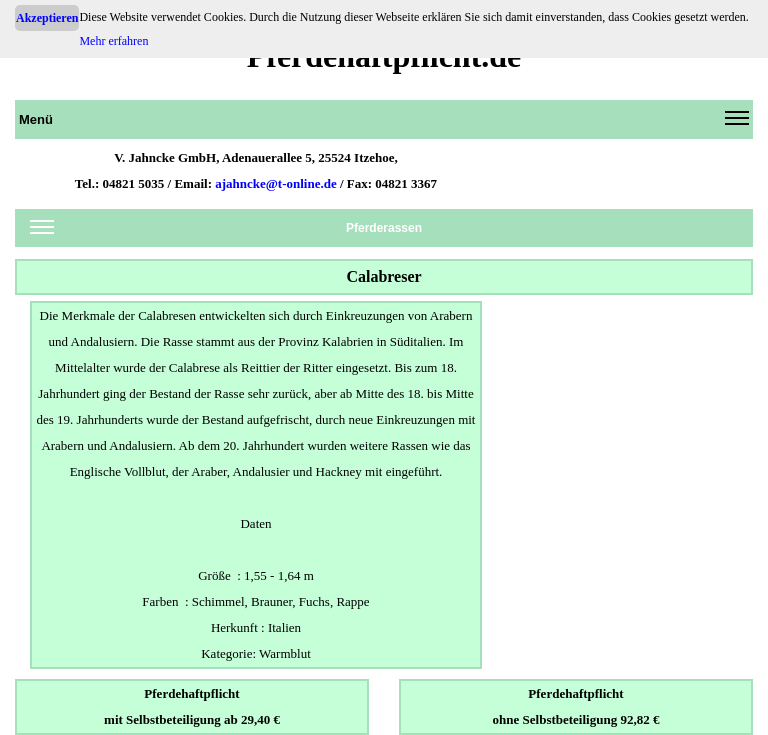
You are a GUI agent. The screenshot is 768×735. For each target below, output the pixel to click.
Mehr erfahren (113, 41)
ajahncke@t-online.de (276, 183)
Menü (384, 123)
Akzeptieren (47, 18)
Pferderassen (226, 231)
